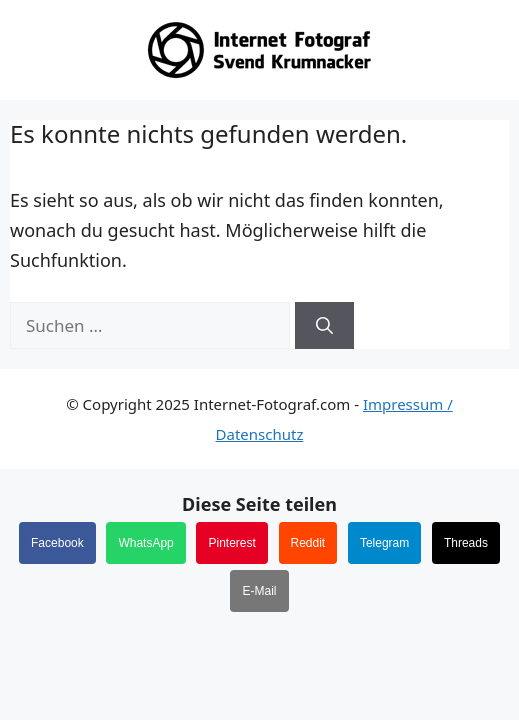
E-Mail (259, 591)
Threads (466, 543)
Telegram (384, 543)
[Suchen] (324, 326)
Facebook (57, 543)
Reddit (308, 543)
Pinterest (231, 543)
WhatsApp (145, 543)
